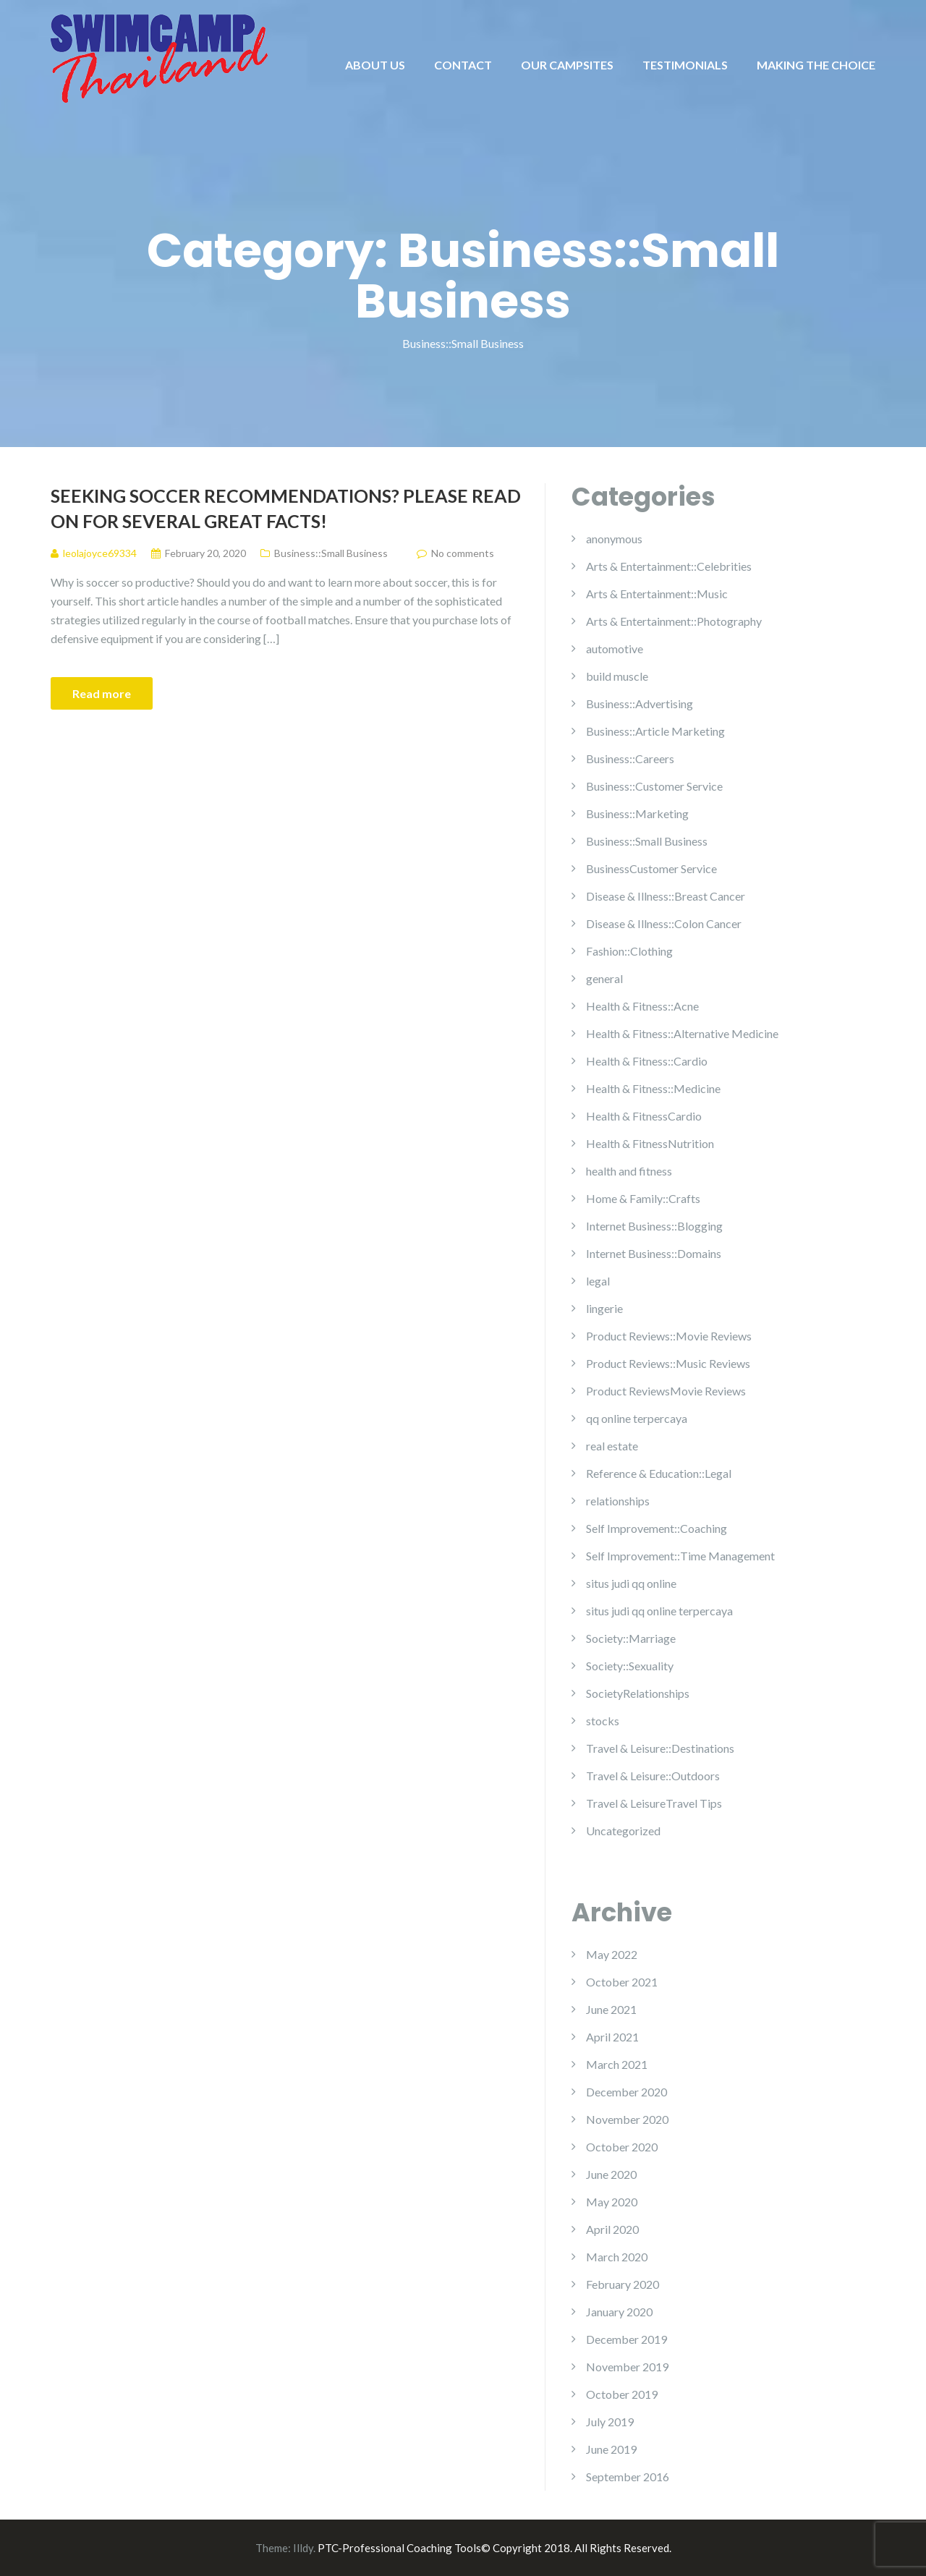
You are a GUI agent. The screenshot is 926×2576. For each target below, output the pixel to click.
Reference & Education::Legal (658, 1473)
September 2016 (627, 2476)
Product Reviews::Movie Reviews (669, 1336)
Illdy (303, 2547)
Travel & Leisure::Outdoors (653, 1775)
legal (598, 1281)
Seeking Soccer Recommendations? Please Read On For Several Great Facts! (286, 508)
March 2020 (616, 2256)
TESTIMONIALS (685, 65)
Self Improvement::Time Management (680, 1556)
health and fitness (629, 1171)
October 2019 (622, 2394)
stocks (602, 1720)
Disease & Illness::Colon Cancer (664, 923)
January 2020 (619, 2311)
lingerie (604, 1308)
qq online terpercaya (636, 1418)
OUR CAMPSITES (567, 65)
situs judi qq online (631, 1583)
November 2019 (627, 2366)
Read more (101, 693)
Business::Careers (630, 758)
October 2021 (622, 1982)
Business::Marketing (637, 813)
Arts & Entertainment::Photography (674, 621)
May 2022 (611, 1954)
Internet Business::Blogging (654, 1226)
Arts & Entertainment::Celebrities (669, 566)
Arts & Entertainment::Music (657, 593)
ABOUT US (375, 65)
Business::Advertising (639, 703)
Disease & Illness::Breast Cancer (665, 896)
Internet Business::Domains (653, 1253)
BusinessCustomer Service (651, 868)
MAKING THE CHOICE (816, 65)
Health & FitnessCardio (644, 1116)
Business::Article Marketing (655, 731)
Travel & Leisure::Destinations (660, 1748)
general (604, 978)
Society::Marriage (631, 1638)
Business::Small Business (331, 553)
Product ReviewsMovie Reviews (666, 1391)
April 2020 (612, 2229)
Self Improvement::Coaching (656, 1528)
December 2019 (626, 2339)
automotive (614, 648)
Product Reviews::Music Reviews (668, 1363)
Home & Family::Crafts (643, 1198)
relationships (618, 1501)
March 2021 (616, 2064)
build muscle (617, 676)
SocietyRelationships (637, 1693)
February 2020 (622, 2284)
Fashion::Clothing (629, 951)
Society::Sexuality (630, 1665)
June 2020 (611, 2174)
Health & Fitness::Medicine (653, 1088)
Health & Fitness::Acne (642, 1006)
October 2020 (622, 2147)
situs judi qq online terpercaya (659, 1611)
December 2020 (626, 2092)
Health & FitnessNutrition (650, 1143)
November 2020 (627, 2119)
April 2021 (612, 2037)
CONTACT (463, 65)
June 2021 (611, 2009)
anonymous (614, 538)
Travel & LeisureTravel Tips (654, 1803)
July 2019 (610, 2421)
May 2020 (611, 2202)
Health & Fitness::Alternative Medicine (682, 1033)
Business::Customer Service (654, 786)
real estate (612, 1446)
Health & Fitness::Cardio (647, 1061)
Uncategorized (623, 1830)
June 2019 (611, 2449)
